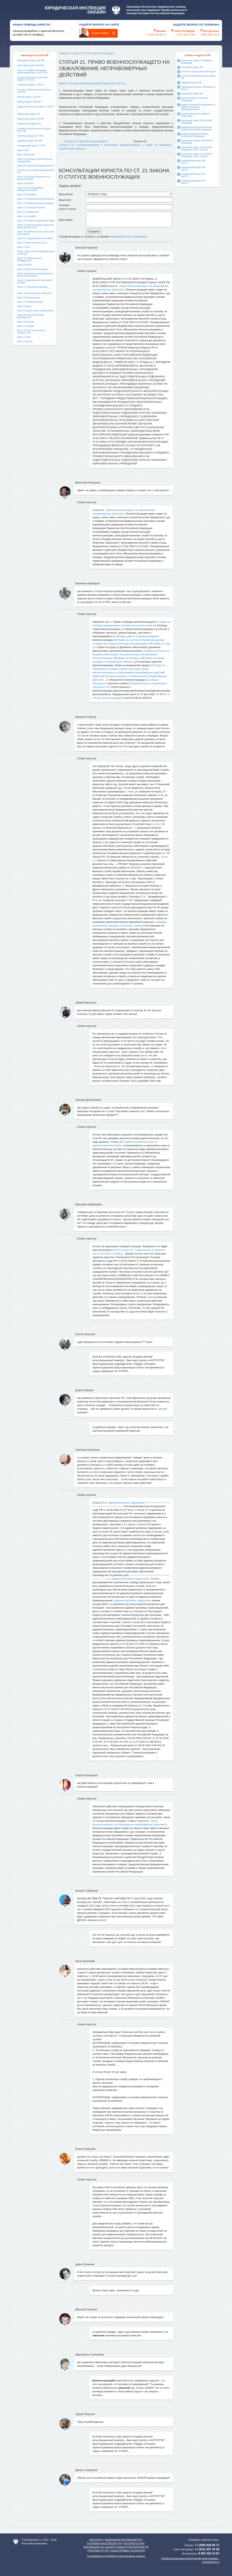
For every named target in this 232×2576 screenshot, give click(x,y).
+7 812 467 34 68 (185, 34)
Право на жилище (128, 658)
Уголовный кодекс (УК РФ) (30, 136)
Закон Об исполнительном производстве (30, 316)
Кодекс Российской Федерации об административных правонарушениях (198, 107)
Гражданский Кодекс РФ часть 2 (193, 168)
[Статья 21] (118, 83)
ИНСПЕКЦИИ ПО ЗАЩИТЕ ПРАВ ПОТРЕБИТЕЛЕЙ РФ (116, 2547)
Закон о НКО (23, 247)
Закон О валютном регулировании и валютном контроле (35, 274)
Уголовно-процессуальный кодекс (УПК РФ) (34, 129)
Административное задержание (126, 1502)
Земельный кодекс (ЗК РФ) (30, 119)
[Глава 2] (106, 83)
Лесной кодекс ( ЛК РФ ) (29, 97)
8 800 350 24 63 (210, 34)
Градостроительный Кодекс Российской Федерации (195, 135)
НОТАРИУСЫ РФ (133, 2543)
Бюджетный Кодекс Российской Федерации (197, 141)
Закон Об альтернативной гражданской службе (30, 189)
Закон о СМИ (23, 337)
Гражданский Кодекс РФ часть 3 (193, 175)
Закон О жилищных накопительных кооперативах (35, 160)
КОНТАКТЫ (96, 2539)
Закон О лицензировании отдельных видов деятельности (35, 226)
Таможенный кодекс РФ (29, 123)
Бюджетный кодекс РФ (28, 114)
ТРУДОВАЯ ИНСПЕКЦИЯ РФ (104, 2543)
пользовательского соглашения (128, 236)
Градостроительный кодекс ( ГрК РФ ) (35, 107)
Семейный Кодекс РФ (192, 93)
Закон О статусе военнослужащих (92, 53)
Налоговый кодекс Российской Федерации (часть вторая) (196, 155)
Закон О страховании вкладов (32, 287)
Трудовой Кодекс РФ (191, 82)
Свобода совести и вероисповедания (137, 636)
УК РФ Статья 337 (122, 1250)
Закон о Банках (24, 341)
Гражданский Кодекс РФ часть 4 (193, 181)
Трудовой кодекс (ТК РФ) (29, 140)
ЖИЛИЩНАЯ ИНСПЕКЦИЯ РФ (123, 2539)
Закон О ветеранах (26, 194)
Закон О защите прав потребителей (35, 310)
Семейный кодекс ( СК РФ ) (31, 84)
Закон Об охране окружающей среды (36, 220)
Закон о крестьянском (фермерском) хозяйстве (35, 252)
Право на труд (161, 643)
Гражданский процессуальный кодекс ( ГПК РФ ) (32, 78)
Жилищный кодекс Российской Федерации (196, 121)
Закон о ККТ (23, 150)
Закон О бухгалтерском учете (32, 242)
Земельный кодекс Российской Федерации (196, 61)
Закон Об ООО (24, 265)
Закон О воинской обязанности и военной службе (33, 178)
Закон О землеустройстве (30, 302)
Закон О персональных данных (33, 269)
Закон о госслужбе (26, 216)
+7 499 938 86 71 (156, 34)
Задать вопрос (100, 33)
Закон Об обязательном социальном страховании (35, 232)
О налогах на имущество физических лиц (36, 171)
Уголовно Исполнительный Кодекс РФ (198, 77)
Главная (64, 53)
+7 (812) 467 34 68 (207, 2549)
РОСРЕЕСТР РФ (98, 2550)
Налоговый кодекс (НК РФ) (30, 65)
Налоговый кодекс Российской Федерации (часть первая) (196, 148)
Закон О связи (24, 306)
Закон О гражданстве (28, 212)
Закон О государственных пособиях (35, 238)
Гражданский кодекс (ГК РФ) (31, 145)
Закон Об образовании (28, 297)
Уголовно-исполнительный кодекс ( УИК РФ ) (34, 90)
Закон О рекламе (25, 321)
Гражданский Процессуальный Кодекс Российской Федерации (196, 128)
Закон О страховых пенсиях (31, 207)
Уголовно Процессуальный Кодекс (198, 71)
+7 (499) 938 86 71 (207, 2545)
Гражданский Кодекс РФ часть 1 (193, 161)
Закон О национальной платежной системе (34, 281)
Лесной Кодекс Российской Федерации (194, 99)
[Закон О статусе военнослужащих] (79, 83)
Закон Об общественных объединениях (29, 259)
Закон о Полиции (25, 326)
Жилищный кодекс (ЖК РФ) (31, 60)
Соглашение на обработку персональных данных (116, 2556)
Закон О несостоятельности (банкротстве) (31, 331)
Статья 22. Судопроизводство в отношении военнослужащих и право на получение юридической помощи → (115, 146)
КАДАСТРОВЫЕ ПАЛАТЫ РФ (127, 2550)
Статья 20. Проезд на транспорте (84, 141)
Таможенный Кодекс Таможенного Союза (198, 88)
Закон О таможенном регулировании (35, 203)
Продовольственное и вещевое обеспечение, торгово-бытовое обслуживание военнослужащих (130, 654)
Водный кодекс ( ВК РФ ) (29, 102)
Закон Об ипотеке (26, 154)
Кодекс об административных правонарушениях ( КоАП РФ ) (32, 71)
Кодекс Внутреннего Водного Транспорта (195, 114)
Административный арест (140, 1141)
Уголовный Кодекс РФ (192, 67)
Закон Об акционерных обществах (34, 293)
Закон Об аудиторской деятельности (35, 165)
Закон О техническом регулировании (35, 199)
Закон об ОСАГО (25, 183)
